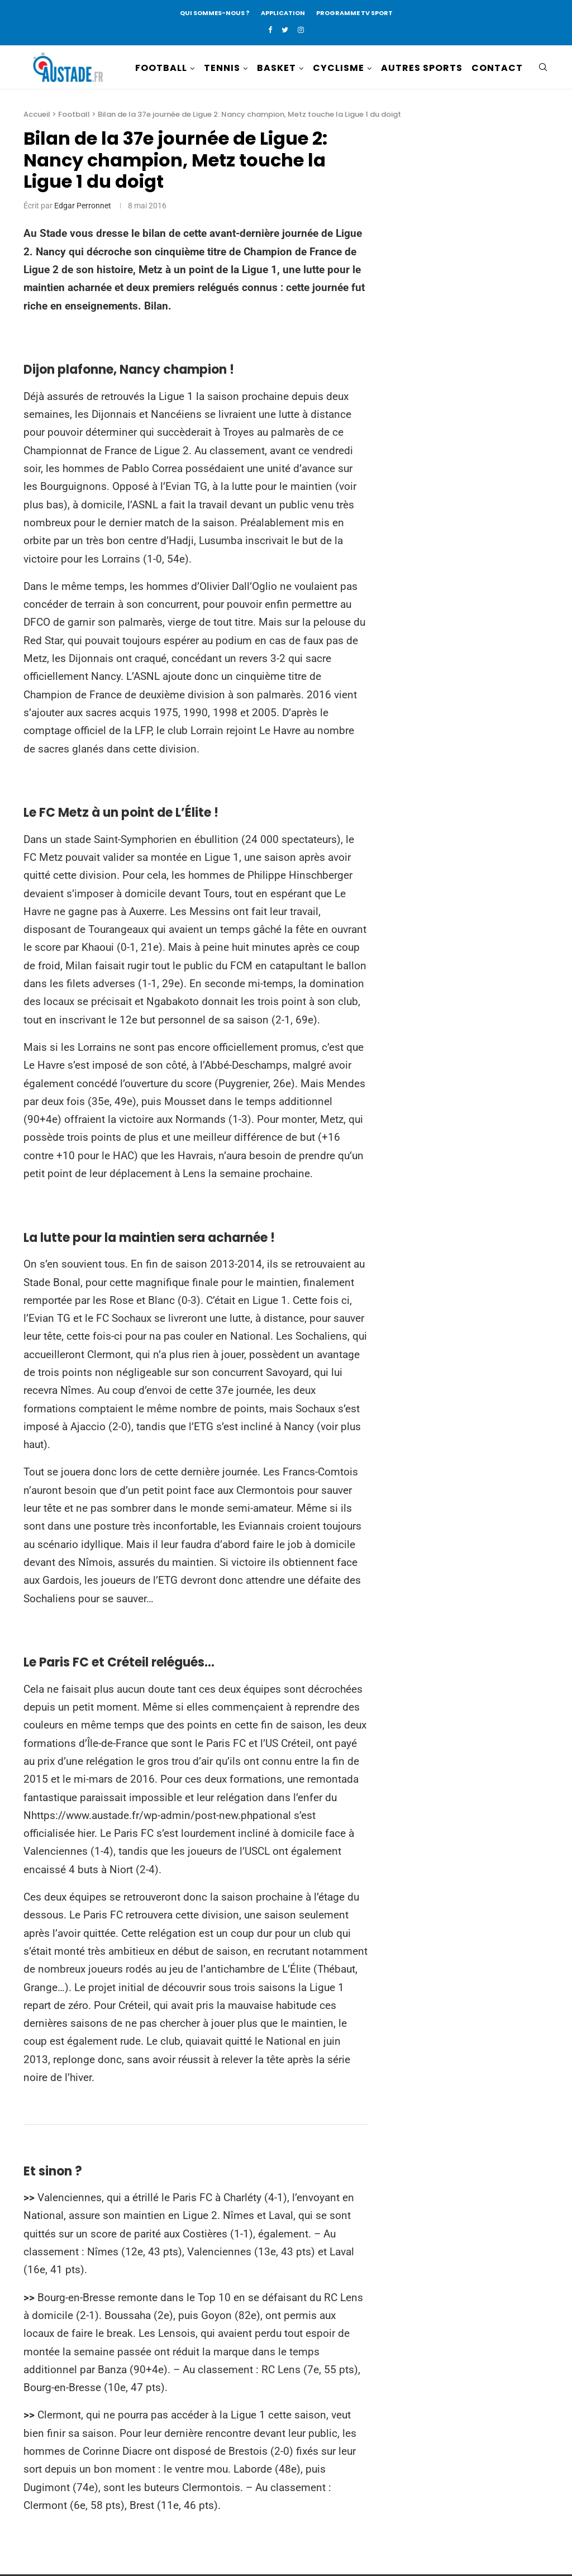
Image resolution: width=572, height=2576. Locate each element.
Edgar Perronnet (82, 207)
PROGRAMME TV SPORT (354, 12)
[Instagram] (301, 30)
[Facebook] (270, 30)
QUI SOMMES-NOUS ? (215, 12)
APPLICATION (283, 12)
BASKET (276, 67)
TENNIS (222, 67)
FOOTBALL (161, 67)
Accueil (36, 116)
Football (74, 116)
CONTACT (497, 67)
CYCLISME (338, 67)
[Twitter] (285, 30)
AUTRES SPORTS (422, 67)
